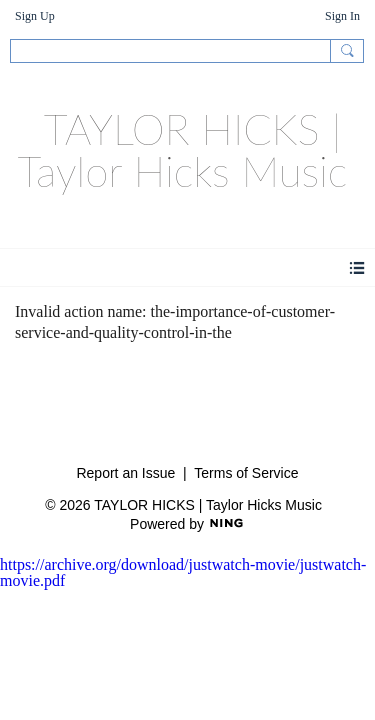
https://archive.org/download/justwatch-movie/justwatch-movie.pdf (183, 572)
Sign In (342, 16)
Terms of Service (246, 473)
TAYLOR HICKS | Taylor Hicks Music (183, 150)
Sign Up (35, 16)
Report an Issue (125, 473)
